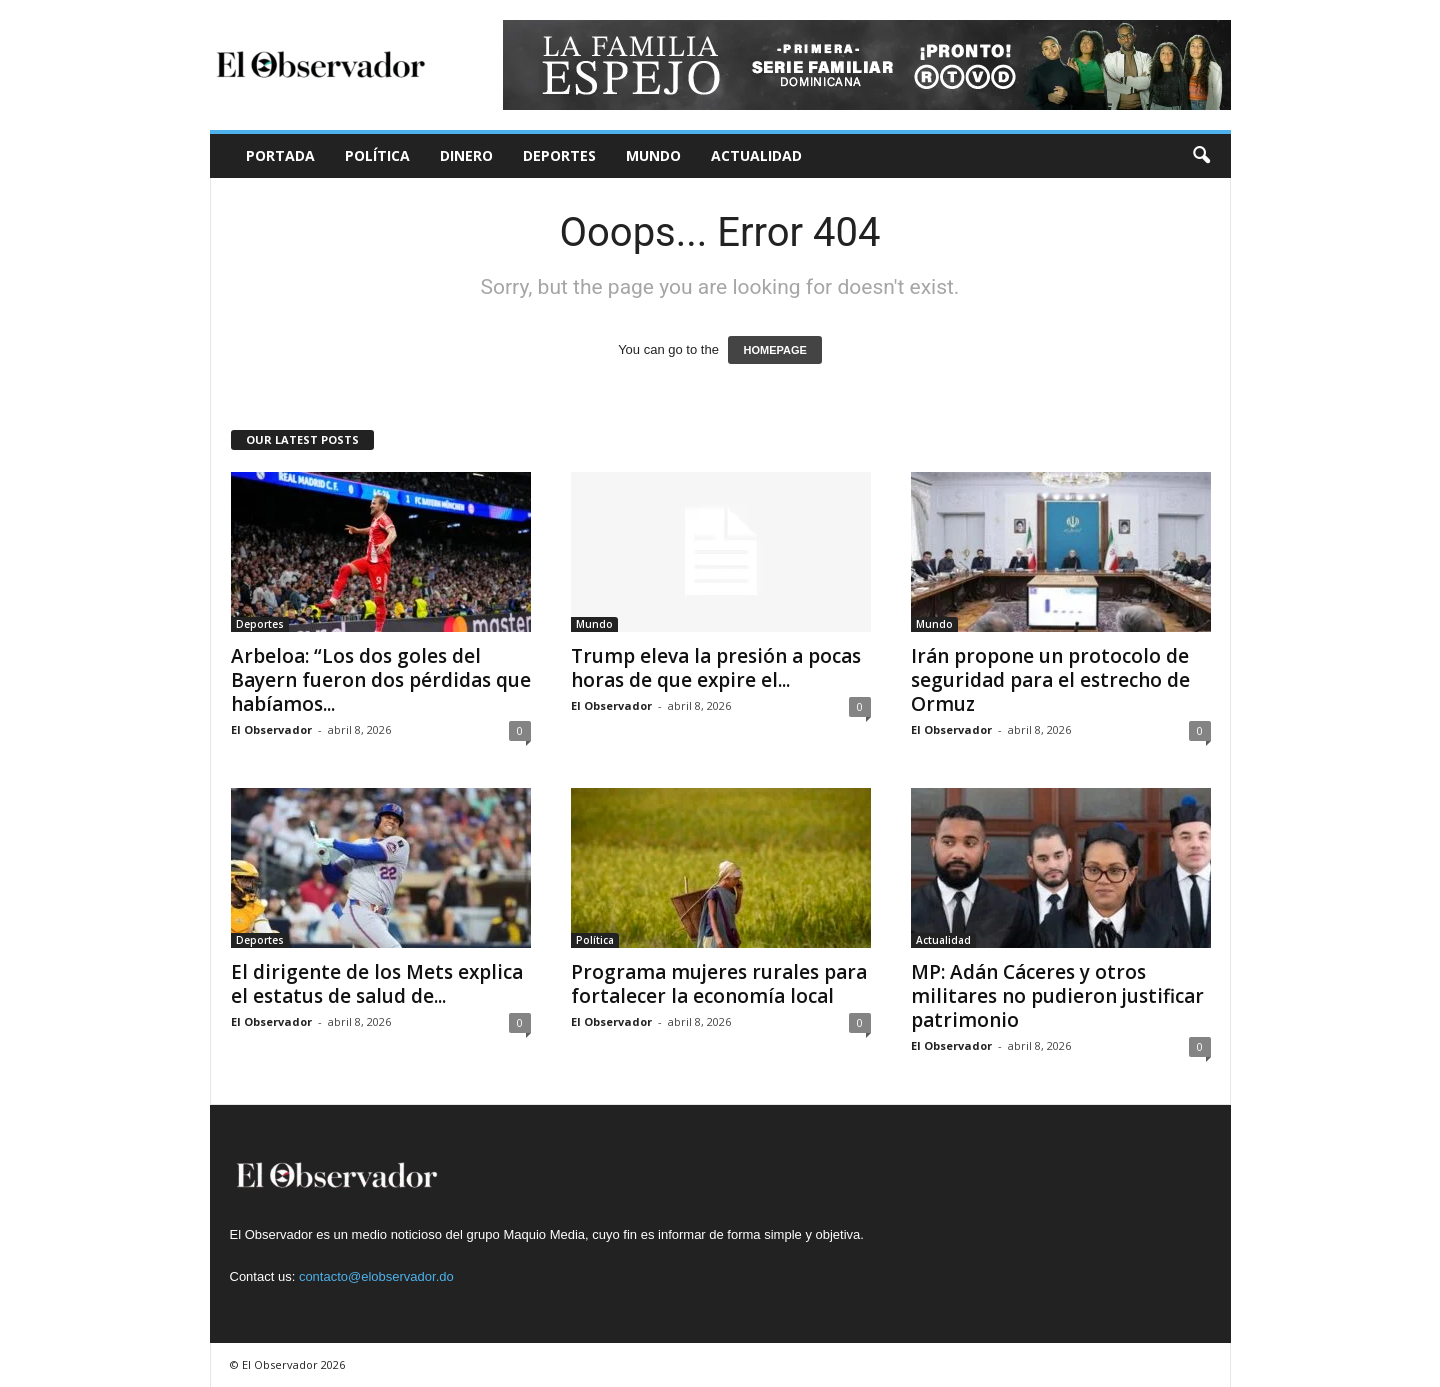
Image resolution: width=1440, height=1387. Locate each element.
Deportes (559, 155)
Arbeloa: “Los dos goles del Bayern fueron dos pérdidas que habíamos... (381, 680)
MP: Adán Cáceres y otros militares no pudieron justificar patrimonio (1057, 996)
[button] (1201, 156)
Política (377, 155)
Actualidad (756, 155)
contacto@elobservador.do (376, 1276)
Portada (280, 155)
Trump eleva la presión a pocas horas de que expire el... (716, 668)
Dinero (466, 155)
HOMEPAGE (774, 350)
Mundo (653, 155)
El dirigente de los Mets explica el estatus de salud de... (377, 984)
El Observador (271, 729)
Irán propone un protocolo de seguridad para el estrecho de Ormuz (1050, 680)
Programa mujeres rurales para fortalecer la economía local (719, 984)
